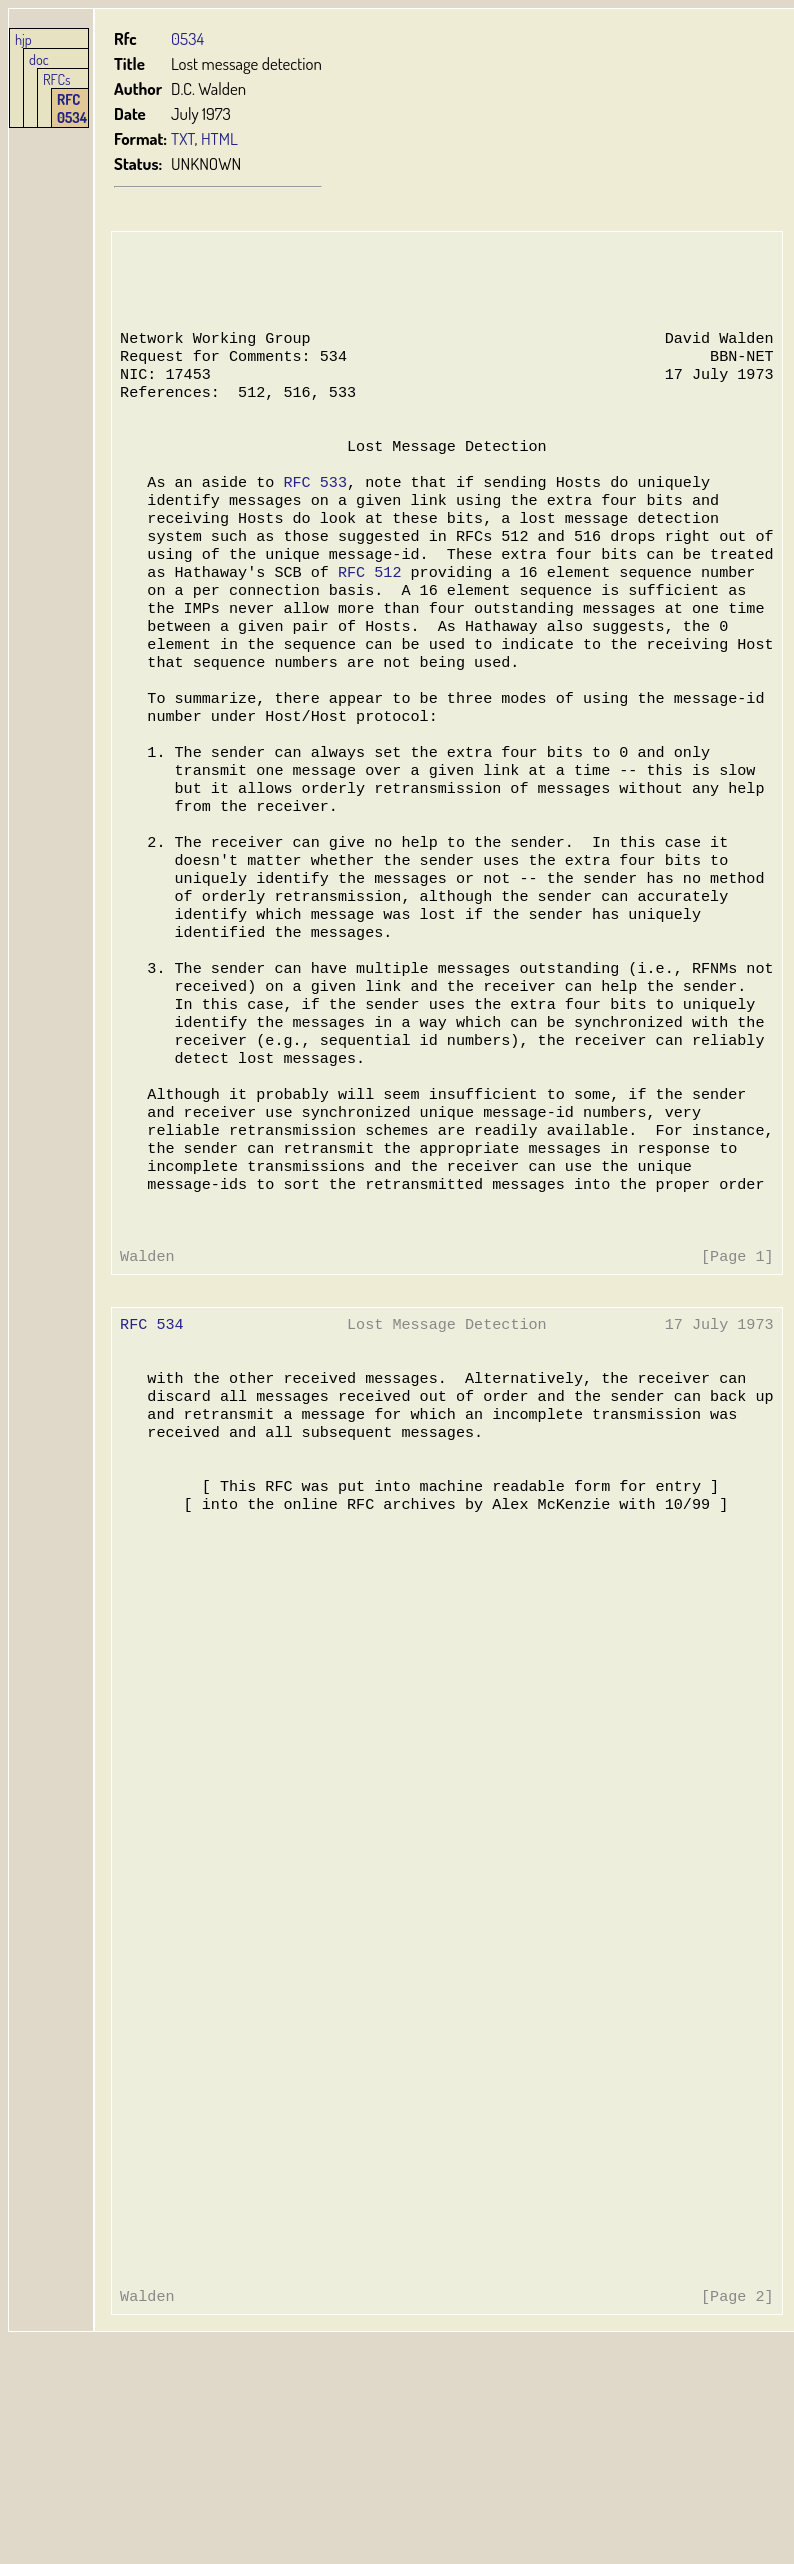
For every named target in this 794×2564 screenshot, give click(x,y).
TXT (183, 138)
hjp (23, 39)
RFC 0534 (72, 108)
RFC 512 (366, 610)
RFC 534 (151, 1440)
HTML (219, 138)
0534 (187, 38)
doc (39, 59)
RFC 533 (312, 510)
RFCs (57, 79)
